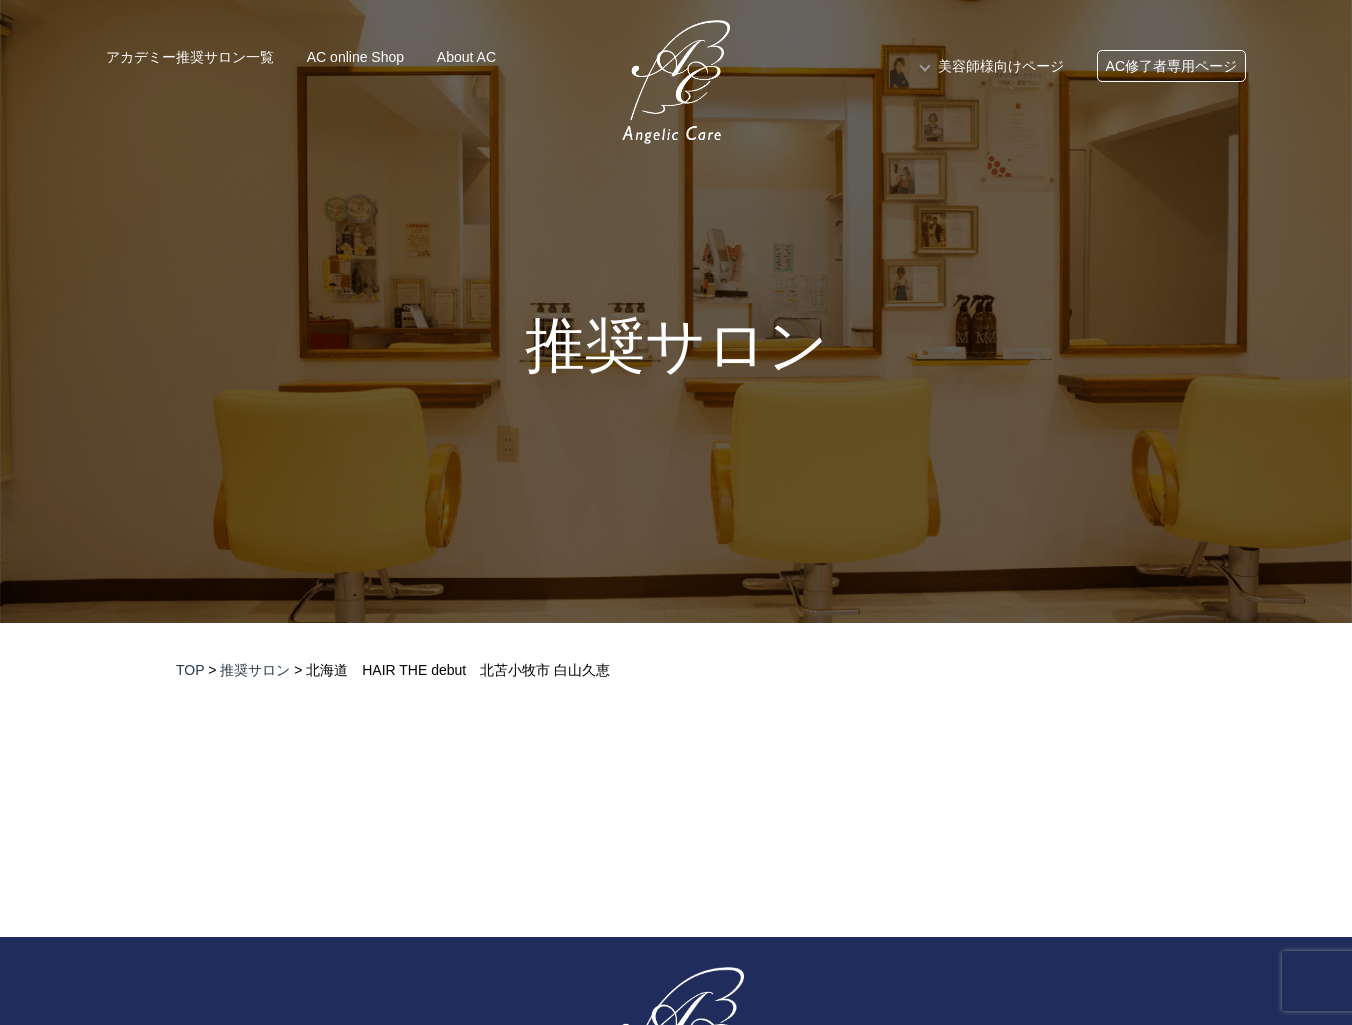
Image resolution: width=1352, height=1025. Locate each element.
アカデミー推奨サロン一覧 (190, 57)
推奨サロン (676, 346)
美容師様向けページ (1001, 66)
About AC (466, 57)
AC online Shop (355, 57)
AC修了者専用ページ (1171, 66)
